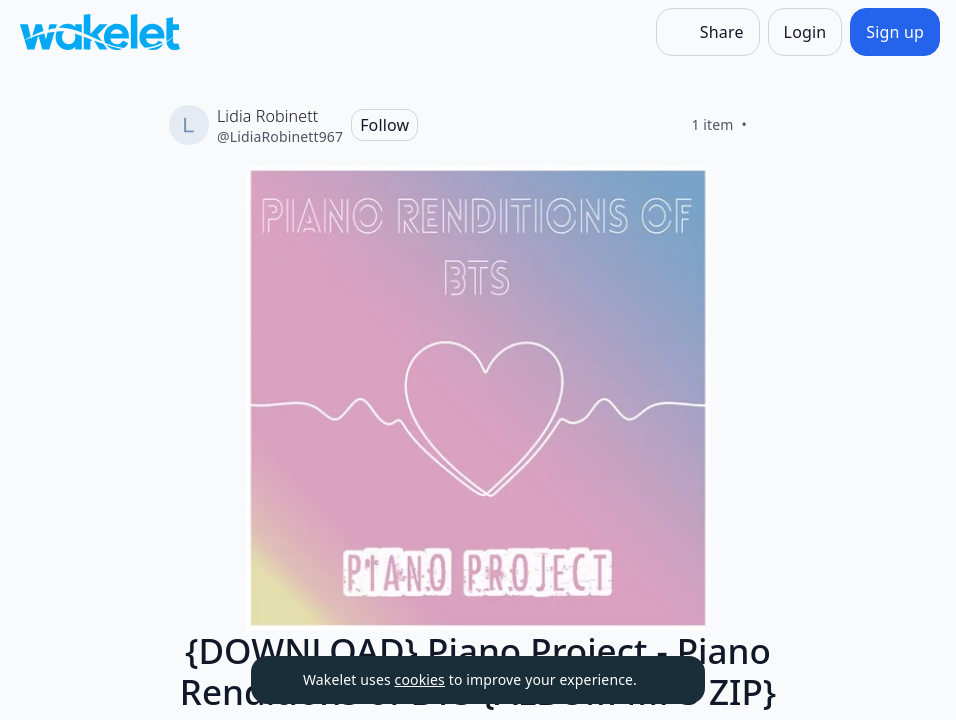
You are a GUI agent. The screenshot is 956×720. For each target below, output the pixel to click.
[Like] (771, 125)
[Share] (708, 32)
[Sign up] (895, 32)
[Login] (805, 32)
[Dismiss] (665, 680)
